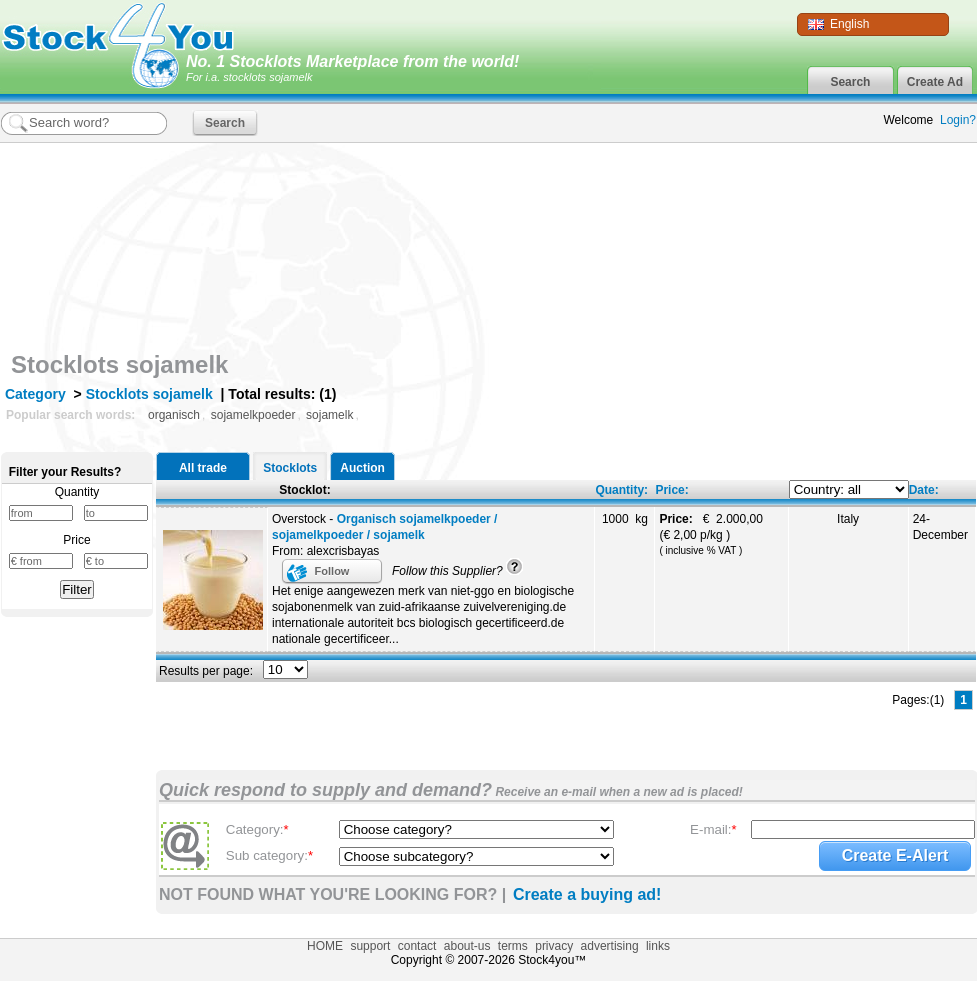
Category (35, 394)
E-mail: (713, 829)
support (370, 946)
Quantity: (621, 490)
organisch (174, 415)
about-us (467, 946)
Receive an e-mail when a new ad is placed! (617, 792)
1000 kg (625, 519)
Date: (924, 490)
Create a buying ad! (587, 894)
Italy (848, 519)
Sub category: (269, 855)
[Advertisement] (845, 273)
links (658, 946)
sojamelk (329, 415)
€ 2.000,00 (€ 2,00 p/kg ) (712, 534)
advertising (610, 946)
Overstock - (384, 527)
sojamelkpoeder (253, 415)
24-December (940, 527)
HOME (325, 946)
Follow (332, 571)
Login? (958, 120)
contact (417, 946)
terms (513, 946)
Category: (257, 829)
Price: (671, 490)
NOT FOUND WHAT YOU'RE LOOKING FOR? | (332, 894)
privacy (554, 946)
